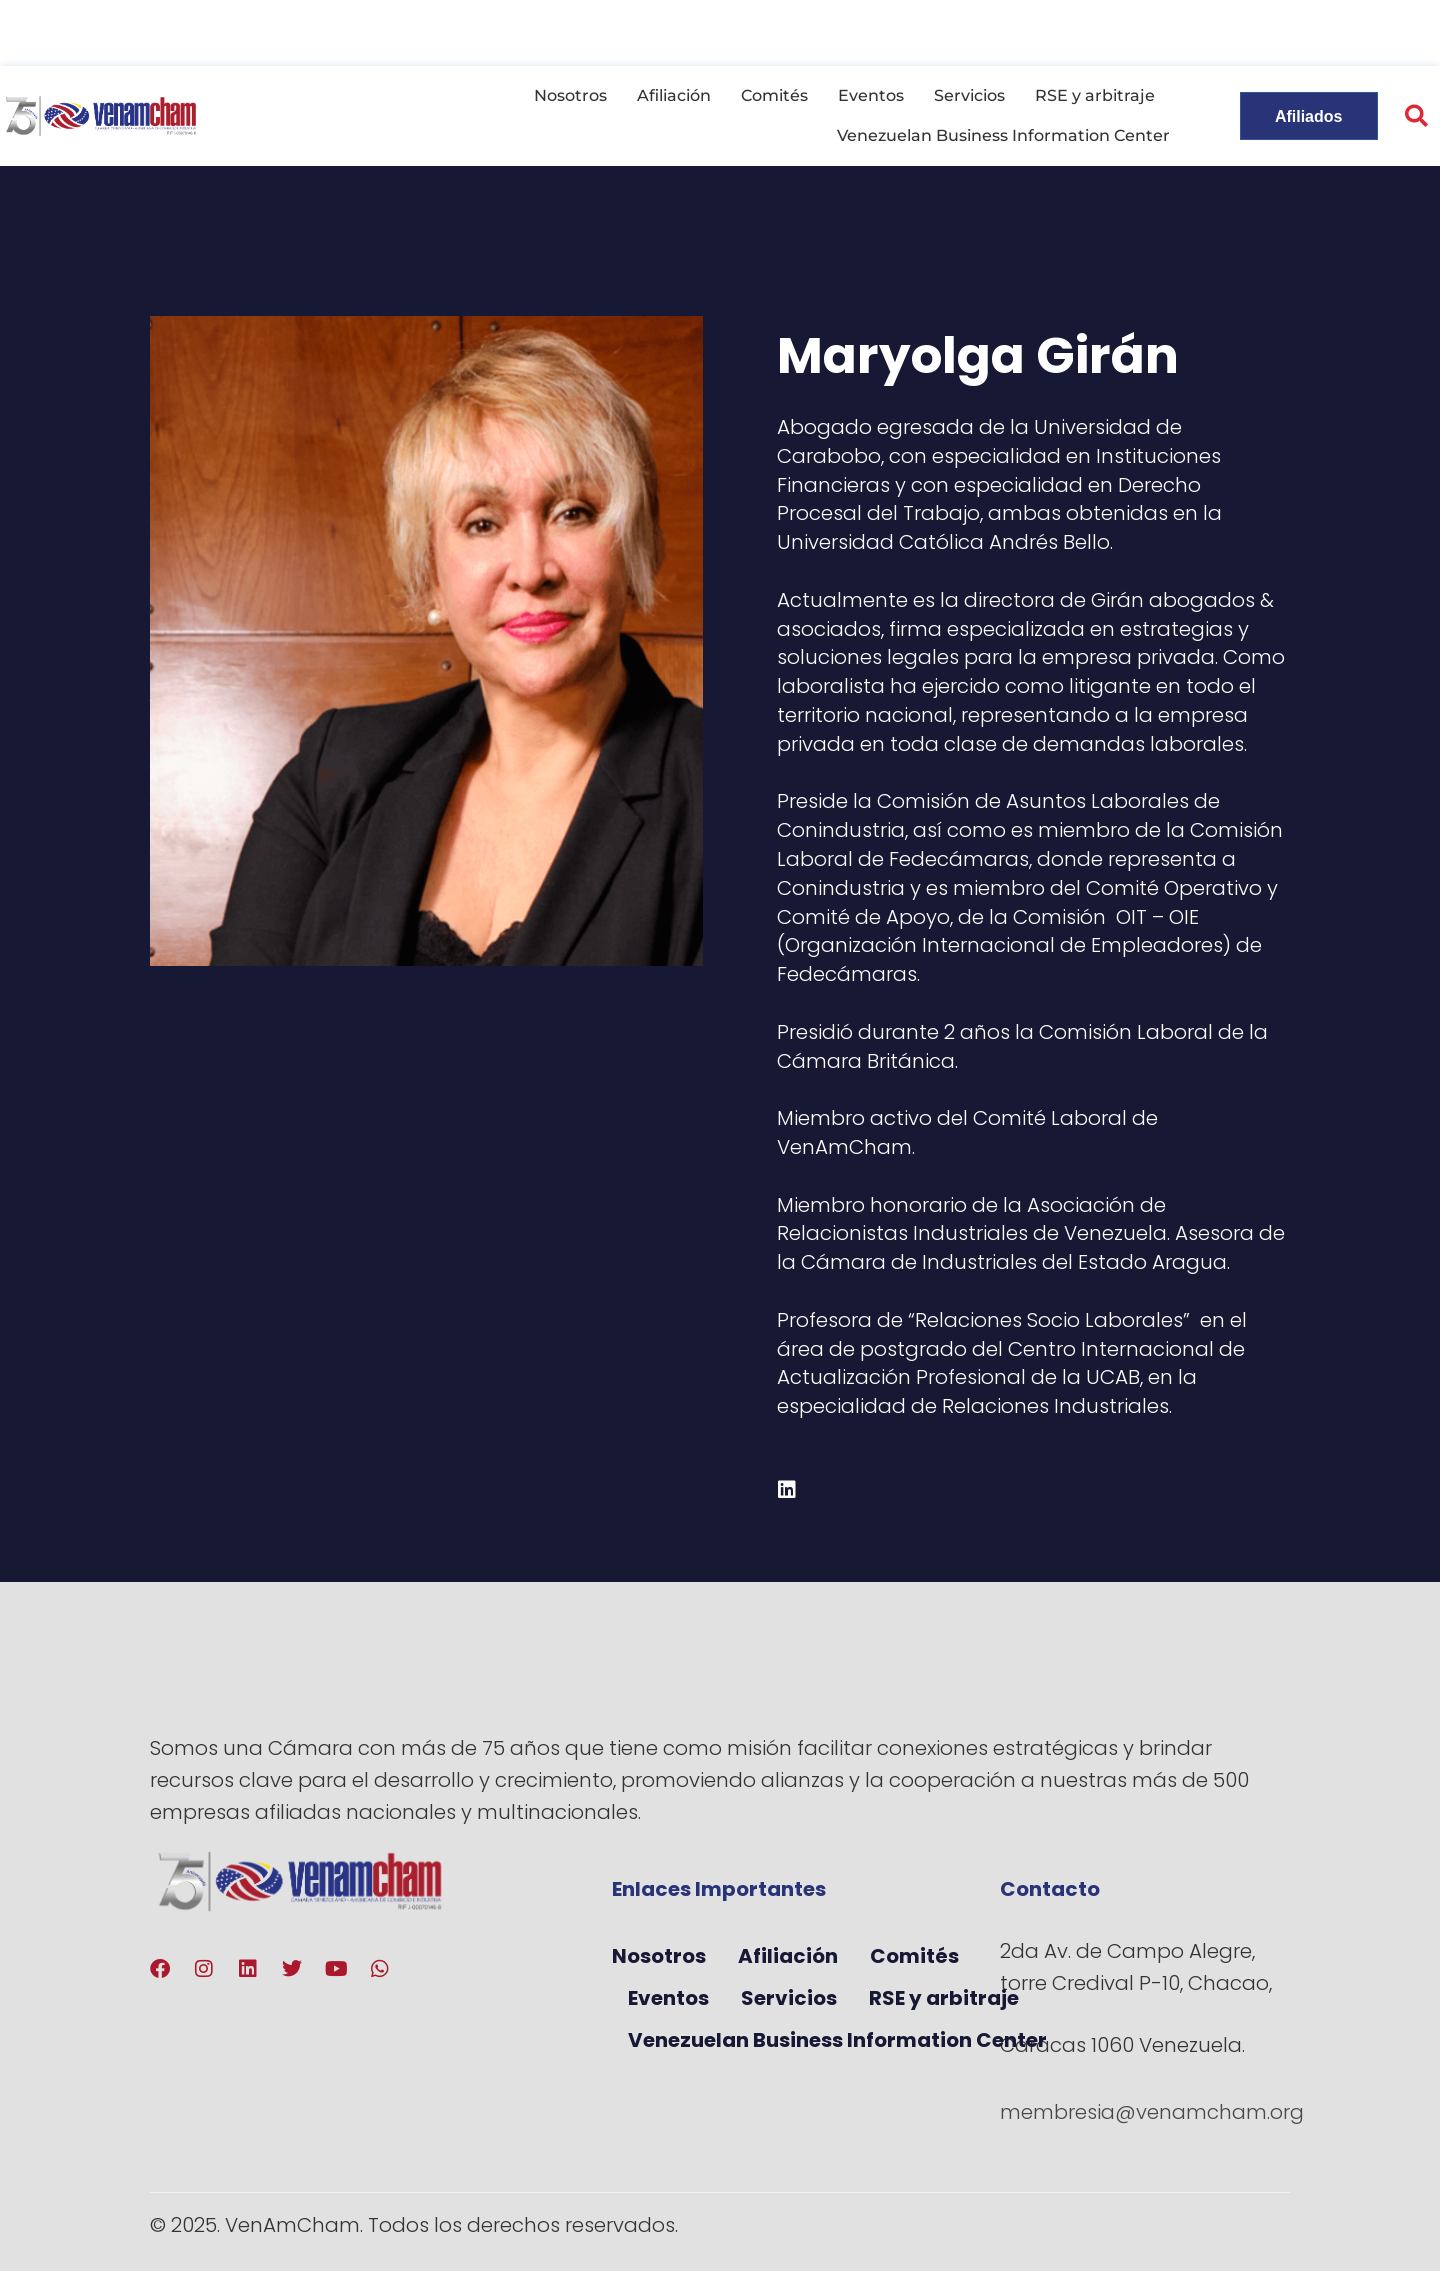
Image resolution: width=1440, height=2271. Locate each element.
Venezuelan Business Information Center (1003, 135)
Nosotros (570, 95)
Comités (774, 95)
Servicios (969, 95)
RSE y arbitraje (1095, 95)
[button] (1416, 116)
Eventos (871, 95)
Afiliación (674, 95)
